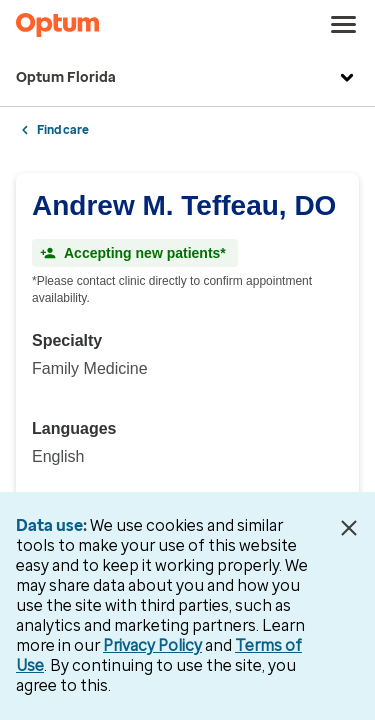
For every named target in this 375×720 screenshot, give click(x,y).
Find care (63, 130)
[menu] (344, 25)
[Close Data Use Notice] (348, 528)
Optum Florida (187, 78)
